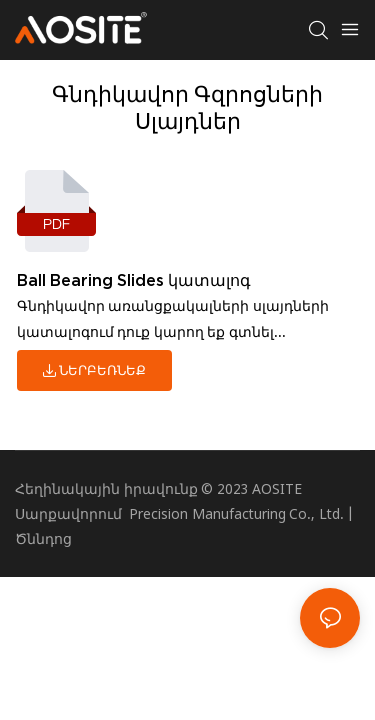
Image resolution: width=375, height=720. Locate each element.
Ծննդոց (43, 538)
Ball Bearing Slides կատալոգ (134, 280)
